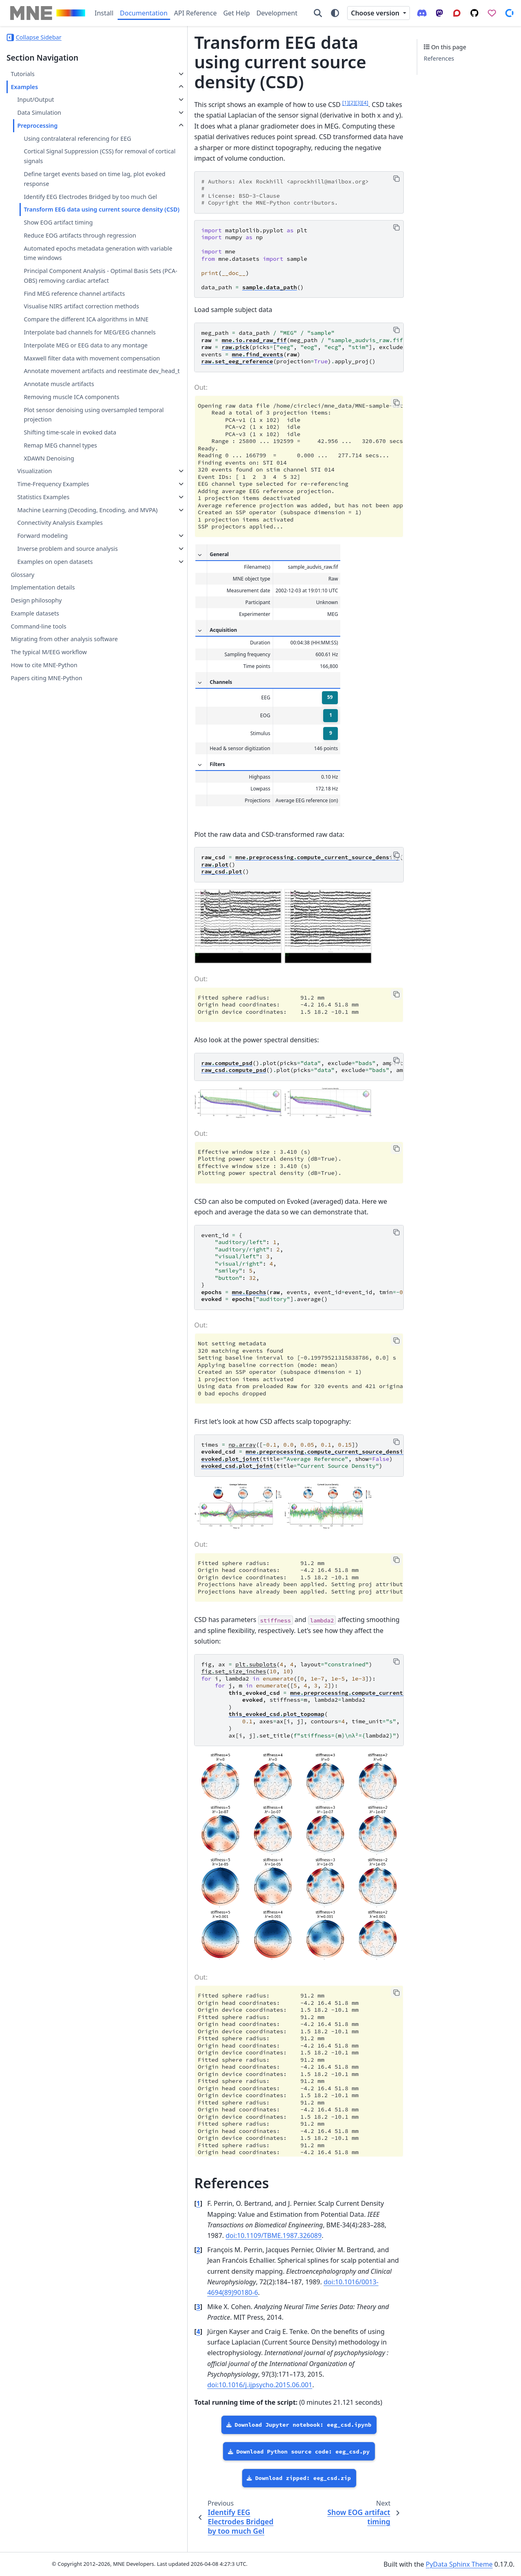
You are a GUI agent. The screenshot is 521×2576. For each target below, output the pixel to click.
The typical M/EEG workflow (49, 797)
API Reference (195, 13)
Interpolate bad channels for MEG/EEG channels (63, 424)
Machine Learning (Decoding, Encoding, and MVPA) (57, 640)
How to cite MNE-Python (44, 810)
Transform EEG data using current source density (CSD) (72, 233)
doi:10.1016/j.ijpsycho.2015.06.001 (320, 2400)
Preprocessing (37, 125)
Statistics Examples (43, 623)
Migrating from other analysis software (64, 784)
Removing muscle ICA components (71, 522)
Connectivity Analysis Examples (60, 658)
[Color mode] (335, 13)
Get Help (236, 13)
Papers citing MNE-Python (46, 823)
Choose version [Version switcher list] (376, 13)
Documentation (144, 13)
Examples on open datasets (54, 706)
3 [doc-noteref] (301, 82)
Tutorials (22, 74)
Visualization (34, 596)
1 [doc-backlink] (140, 2261)
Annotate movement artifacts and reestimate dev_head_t (70, 491)
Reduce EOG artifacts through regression (64, 269)
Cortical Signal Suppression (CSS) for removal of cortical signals (73, 166)
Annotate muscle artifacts (59, 509)
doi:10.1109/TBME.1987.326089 (262, 2283)
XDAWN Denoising (49, 584)
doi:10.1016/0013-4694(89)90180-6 (202, 2329)
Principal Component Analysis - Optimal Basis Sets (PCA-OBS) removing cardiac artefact (66, 329)
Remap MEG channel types (60, 571)
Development (277, 13)
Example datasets (35, 758)
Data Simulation (39, 112)
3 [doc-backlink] (140, 2343)
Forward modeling (42, 671)
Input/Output (35, 99)
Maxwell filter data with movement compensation (71, 469)
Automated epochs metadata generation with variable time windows (64, 296)
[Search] (318, 13)
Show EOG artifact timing (58, 251)
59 (272, 666)
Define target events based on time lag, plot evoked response (72, 188)
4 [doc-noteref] (307, 82)
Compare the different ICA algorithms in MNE (60, 401)
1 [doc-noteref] (288, 82)
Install (104, 13)
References (439, 58)
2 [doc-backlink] (140, 2296)
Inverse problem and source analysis (55, 689)
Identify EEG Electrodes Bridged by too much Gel (71, 211)
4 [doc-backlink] (140, 2367)
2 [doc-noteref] (294, 82)
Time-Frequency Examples (53, 609)
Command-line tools (38, 771)
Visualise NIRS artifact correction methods (68, 379)
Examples (24, 87)
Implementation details (43, 732)
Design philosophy (36, 745)
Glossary (22, 719)
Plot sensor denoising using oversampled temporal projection (69, 540)
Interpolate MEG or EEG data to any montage (72, 446)
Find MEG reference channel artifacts (62, 356)
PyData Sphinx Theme (459, 2564)
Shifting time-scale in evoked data (70, 558)
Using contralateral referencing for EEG (71, 143)
